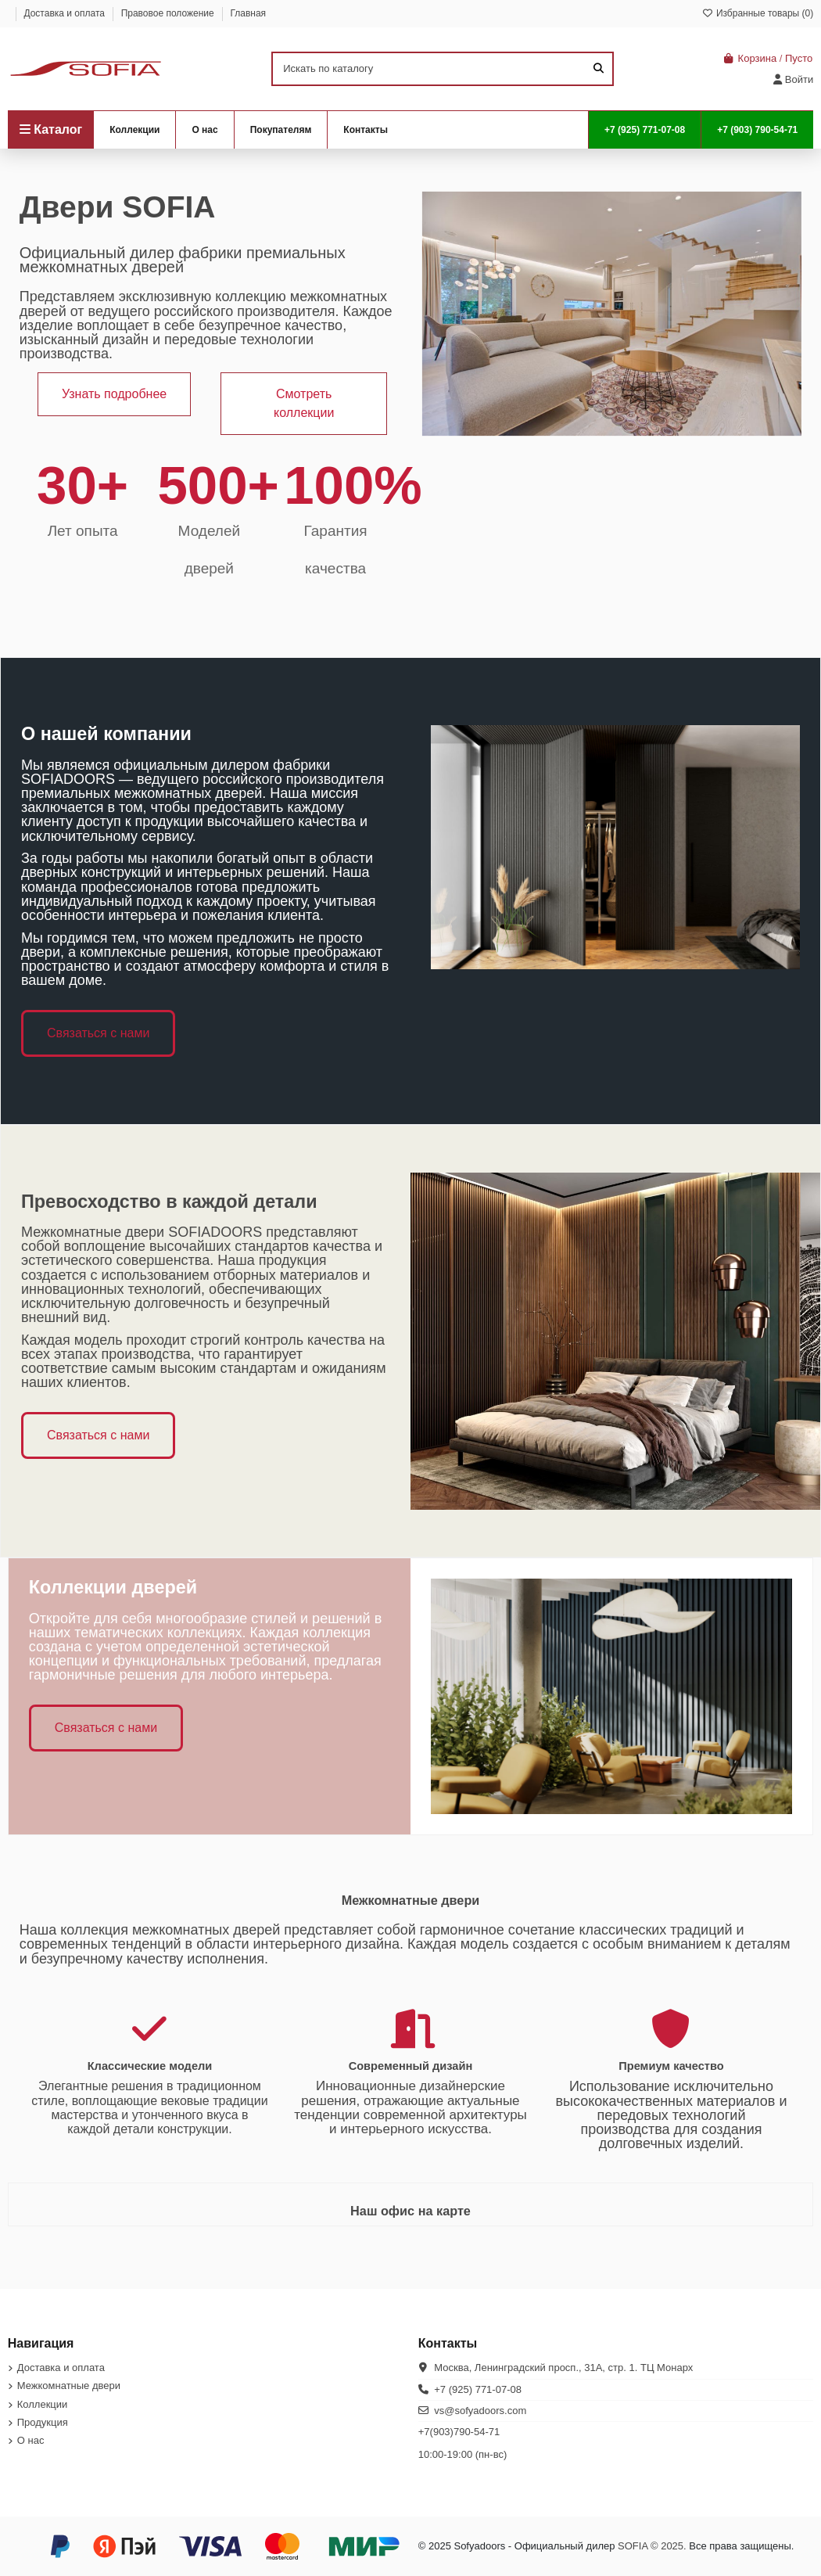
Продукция (42, 2422)
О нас (31, 2440)
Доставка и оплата (65, 13)
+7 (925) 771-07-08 (478, 2389)
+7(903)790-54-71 (459, 2432)
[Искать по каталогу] (598, 69)
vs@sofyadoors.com (480, 2410)
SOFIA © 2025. (652, 2546)
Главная (248, 13)
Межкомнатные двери (68, 2385)
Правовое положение (169, 13)
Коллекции (42, 2404)
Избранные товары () (758, 13)
